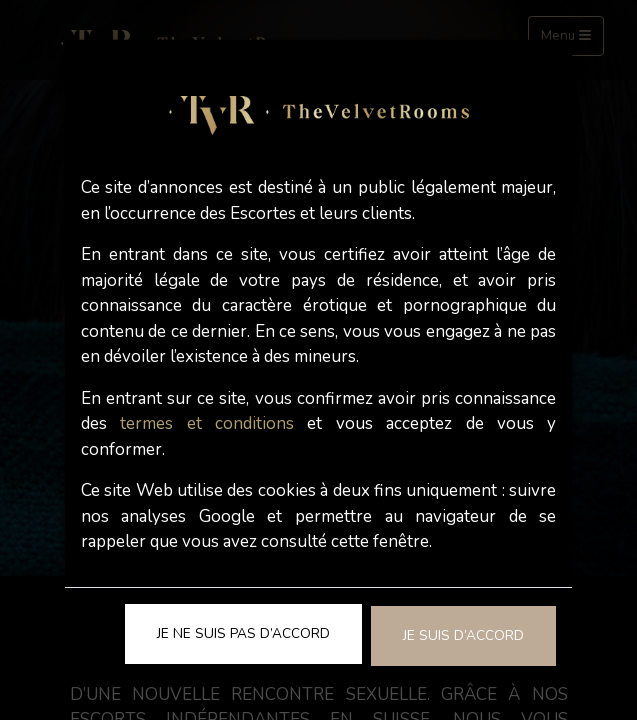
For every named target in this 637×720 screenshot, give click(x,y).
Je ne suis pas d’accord (243, 633)
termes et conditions (207, 423)
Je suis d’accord (463, 635)
